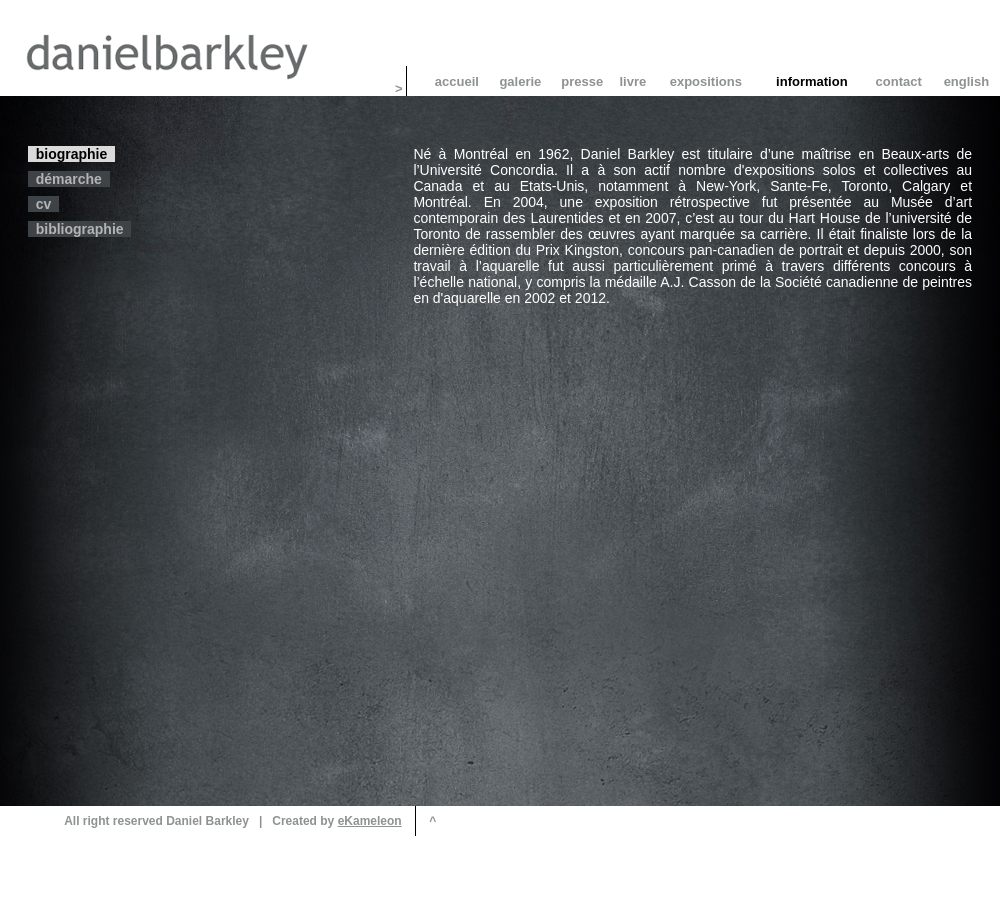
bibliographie (79, 229)
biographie (71, 154)
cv (43, 204)
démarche (69, 179)
